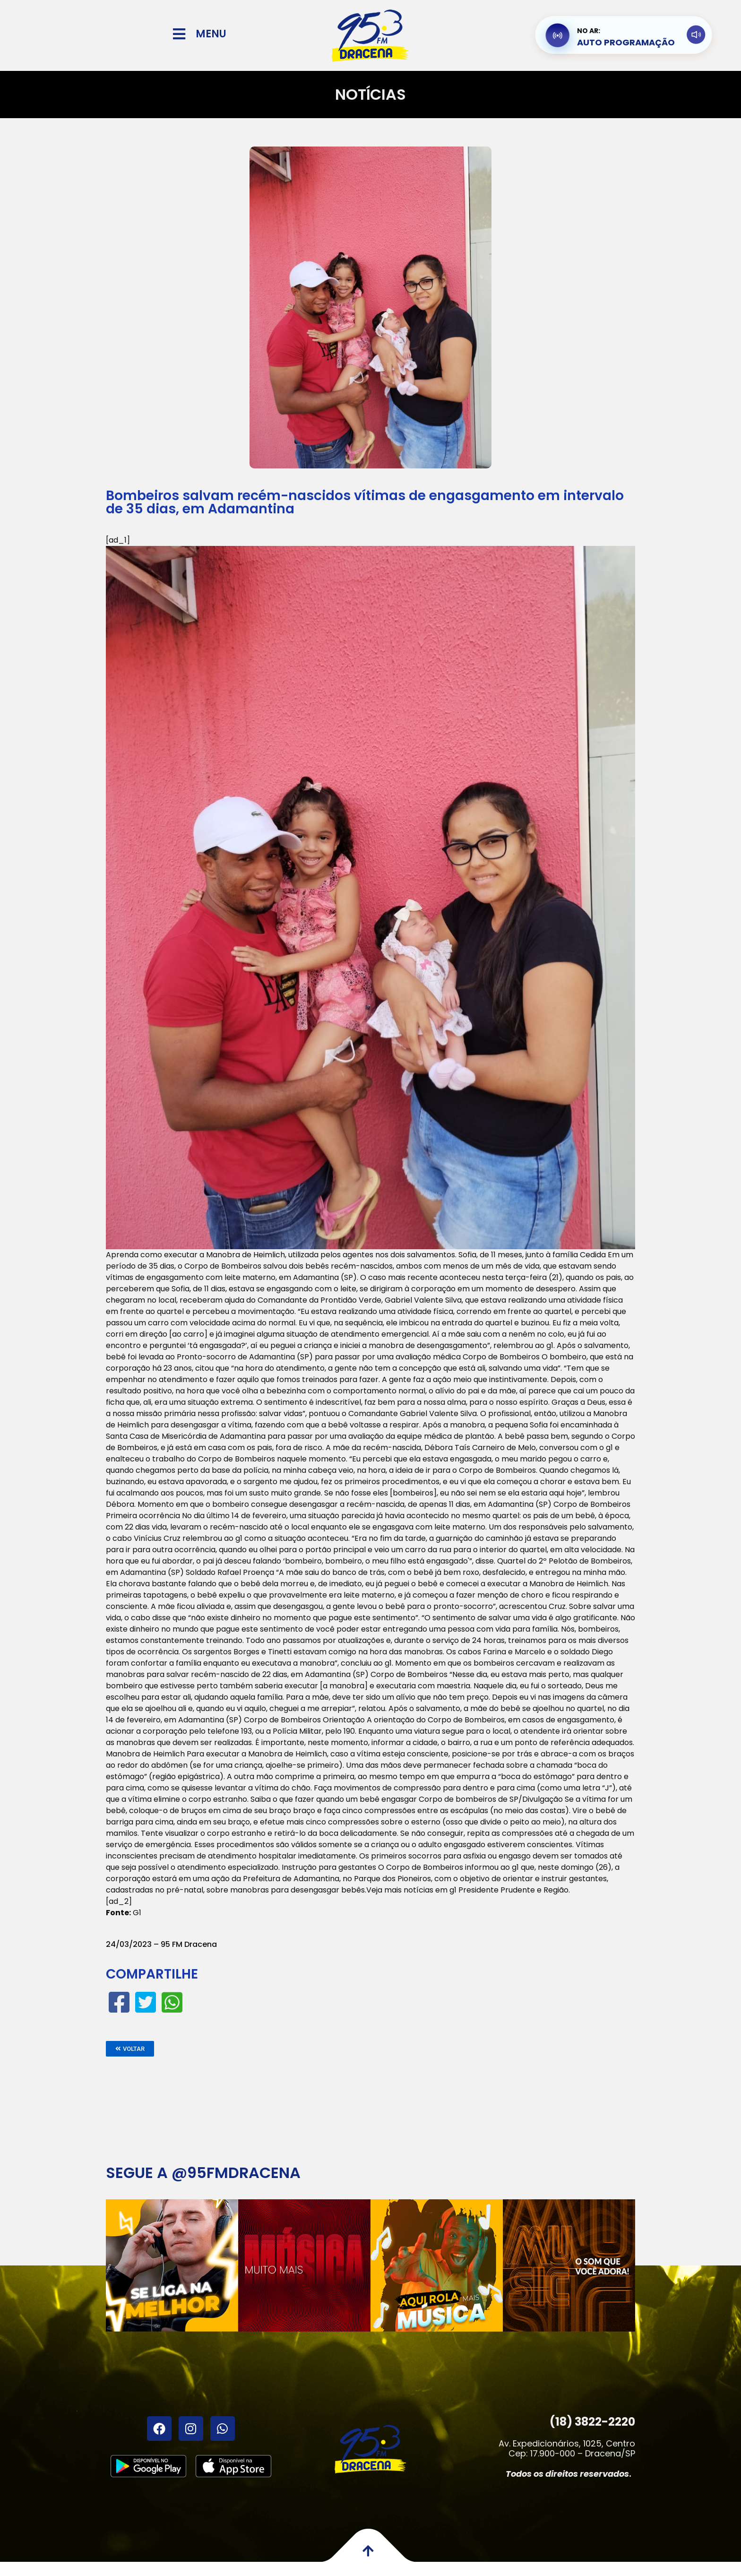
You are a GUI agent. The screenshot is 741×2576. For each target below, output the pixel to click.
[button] (130, 2049)
